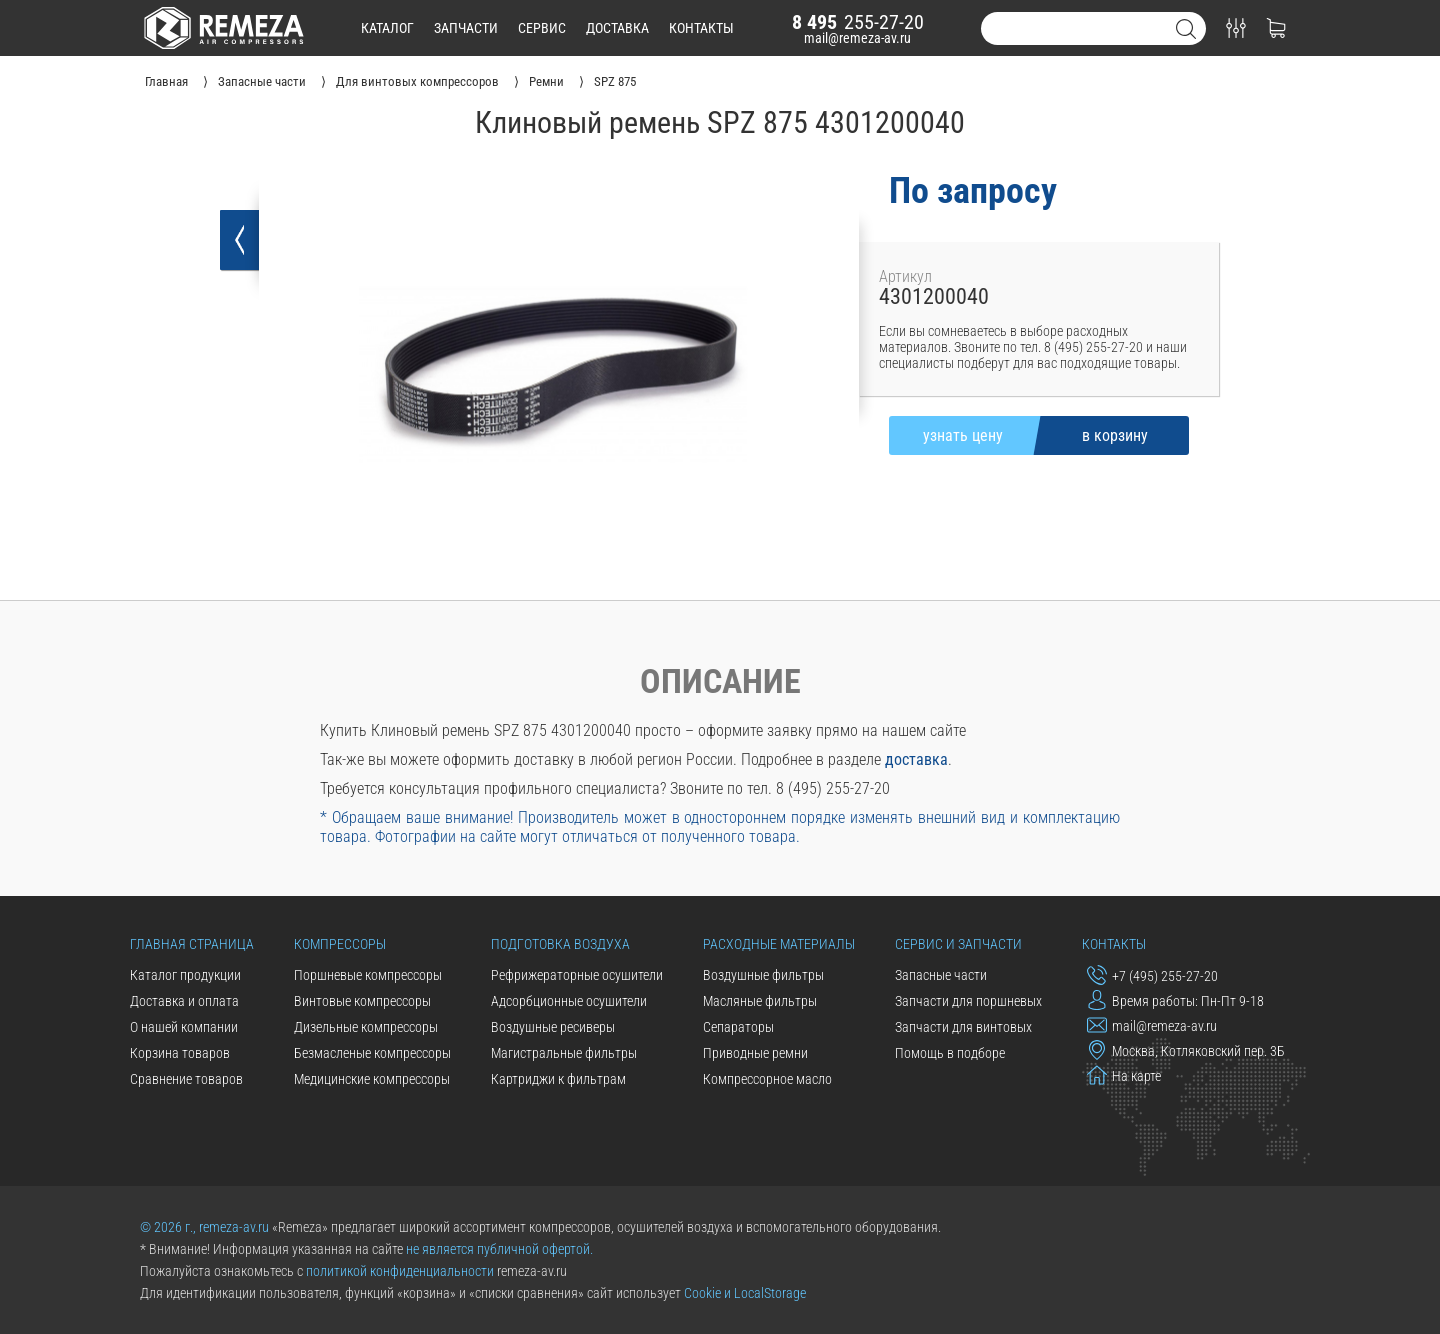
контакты (701, 28)
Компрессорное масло (767, 1079)
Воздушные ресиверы (553, 1027)
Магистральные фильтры (564, 1053)
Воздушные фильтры (763, 975)
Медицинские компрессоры (372, 1079)
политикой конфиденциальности (400, 1271)
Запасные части (941, 975)
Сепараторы (738, 1027)
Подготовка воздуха (560, 944)
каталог (387, 28)
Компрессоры (340, 944)
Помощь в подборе (950, 1053)
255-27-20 (858, 22)
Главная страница (192, 944)
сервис (542, 28)
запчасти (466, 28)
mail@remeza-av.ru (857, 38)
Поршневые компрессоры (368, 975)
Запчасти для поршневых (968, 1001)
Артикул (905, 276)
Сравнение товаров (186, 1079)
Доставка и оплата (184, 1001)
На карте (1124, 1075)
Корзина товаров (180, 1053)
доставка (617, 28)
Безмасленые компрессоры (372, 1053)
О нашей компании (184, 1027)
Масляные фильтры (760, 1001)
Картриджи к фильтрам (558, 1079)
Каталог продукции (185, 975)
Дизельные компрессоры (366, 1027)
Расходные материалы (779, 944)
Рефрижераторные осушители (577, 975)
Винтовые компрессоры (362, 1001)
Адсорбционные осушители (569, 1001)
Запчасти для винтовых (963, 1027)
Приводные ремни (755, 1053)
